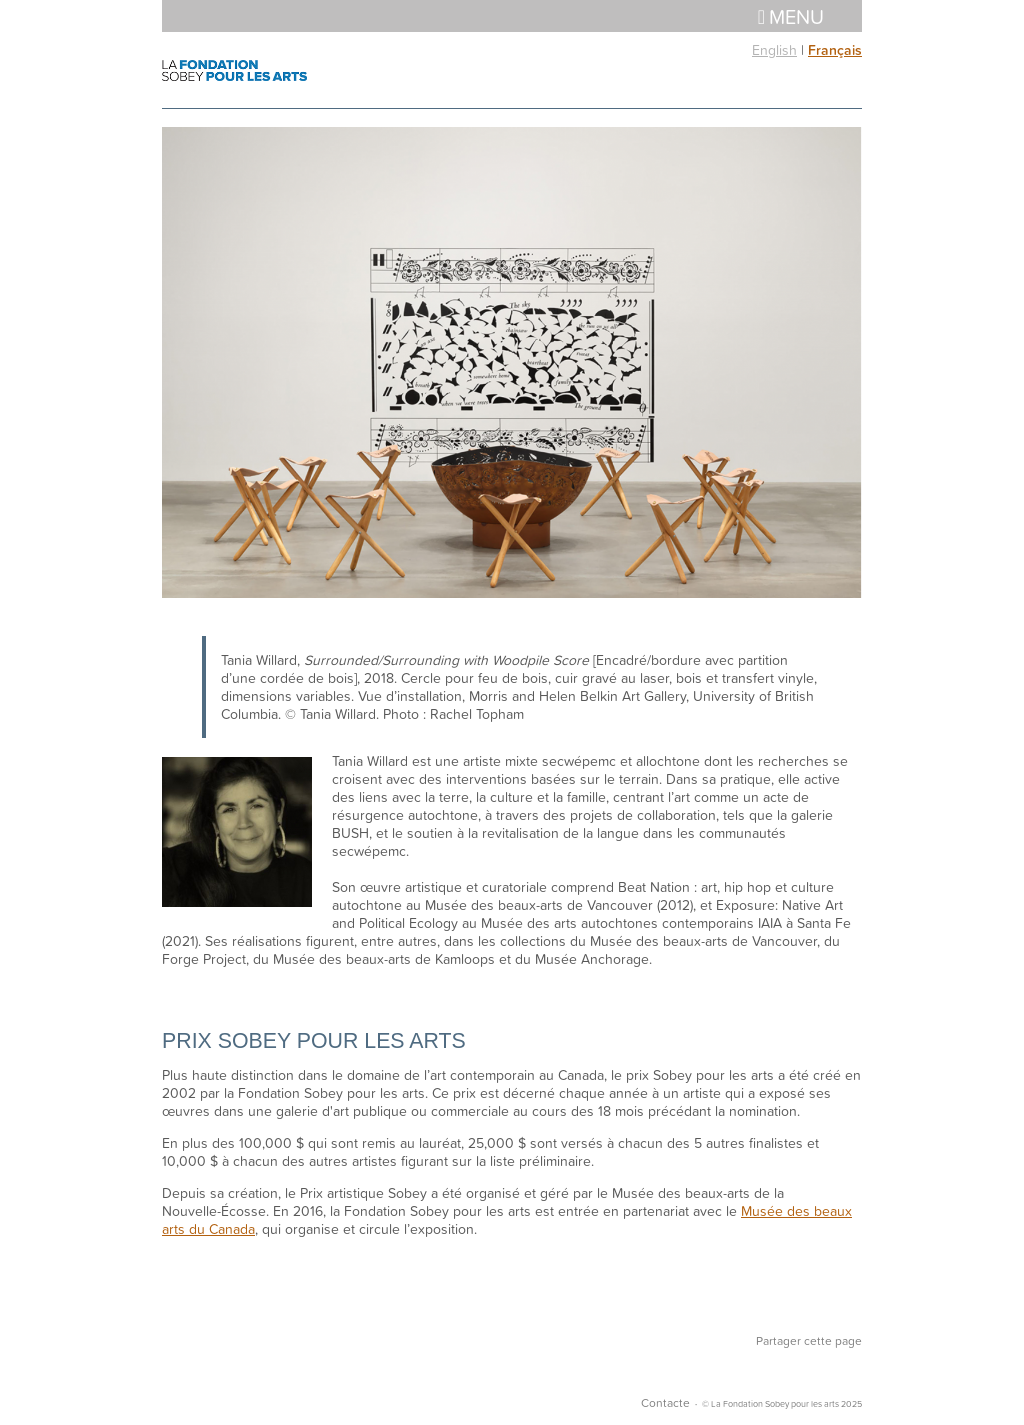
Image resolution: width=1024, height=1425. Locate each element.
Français (835, 50)
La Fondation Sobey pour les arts (234, 70)
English (774, 49)
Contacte (665, 1402)
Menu (791, 16)
